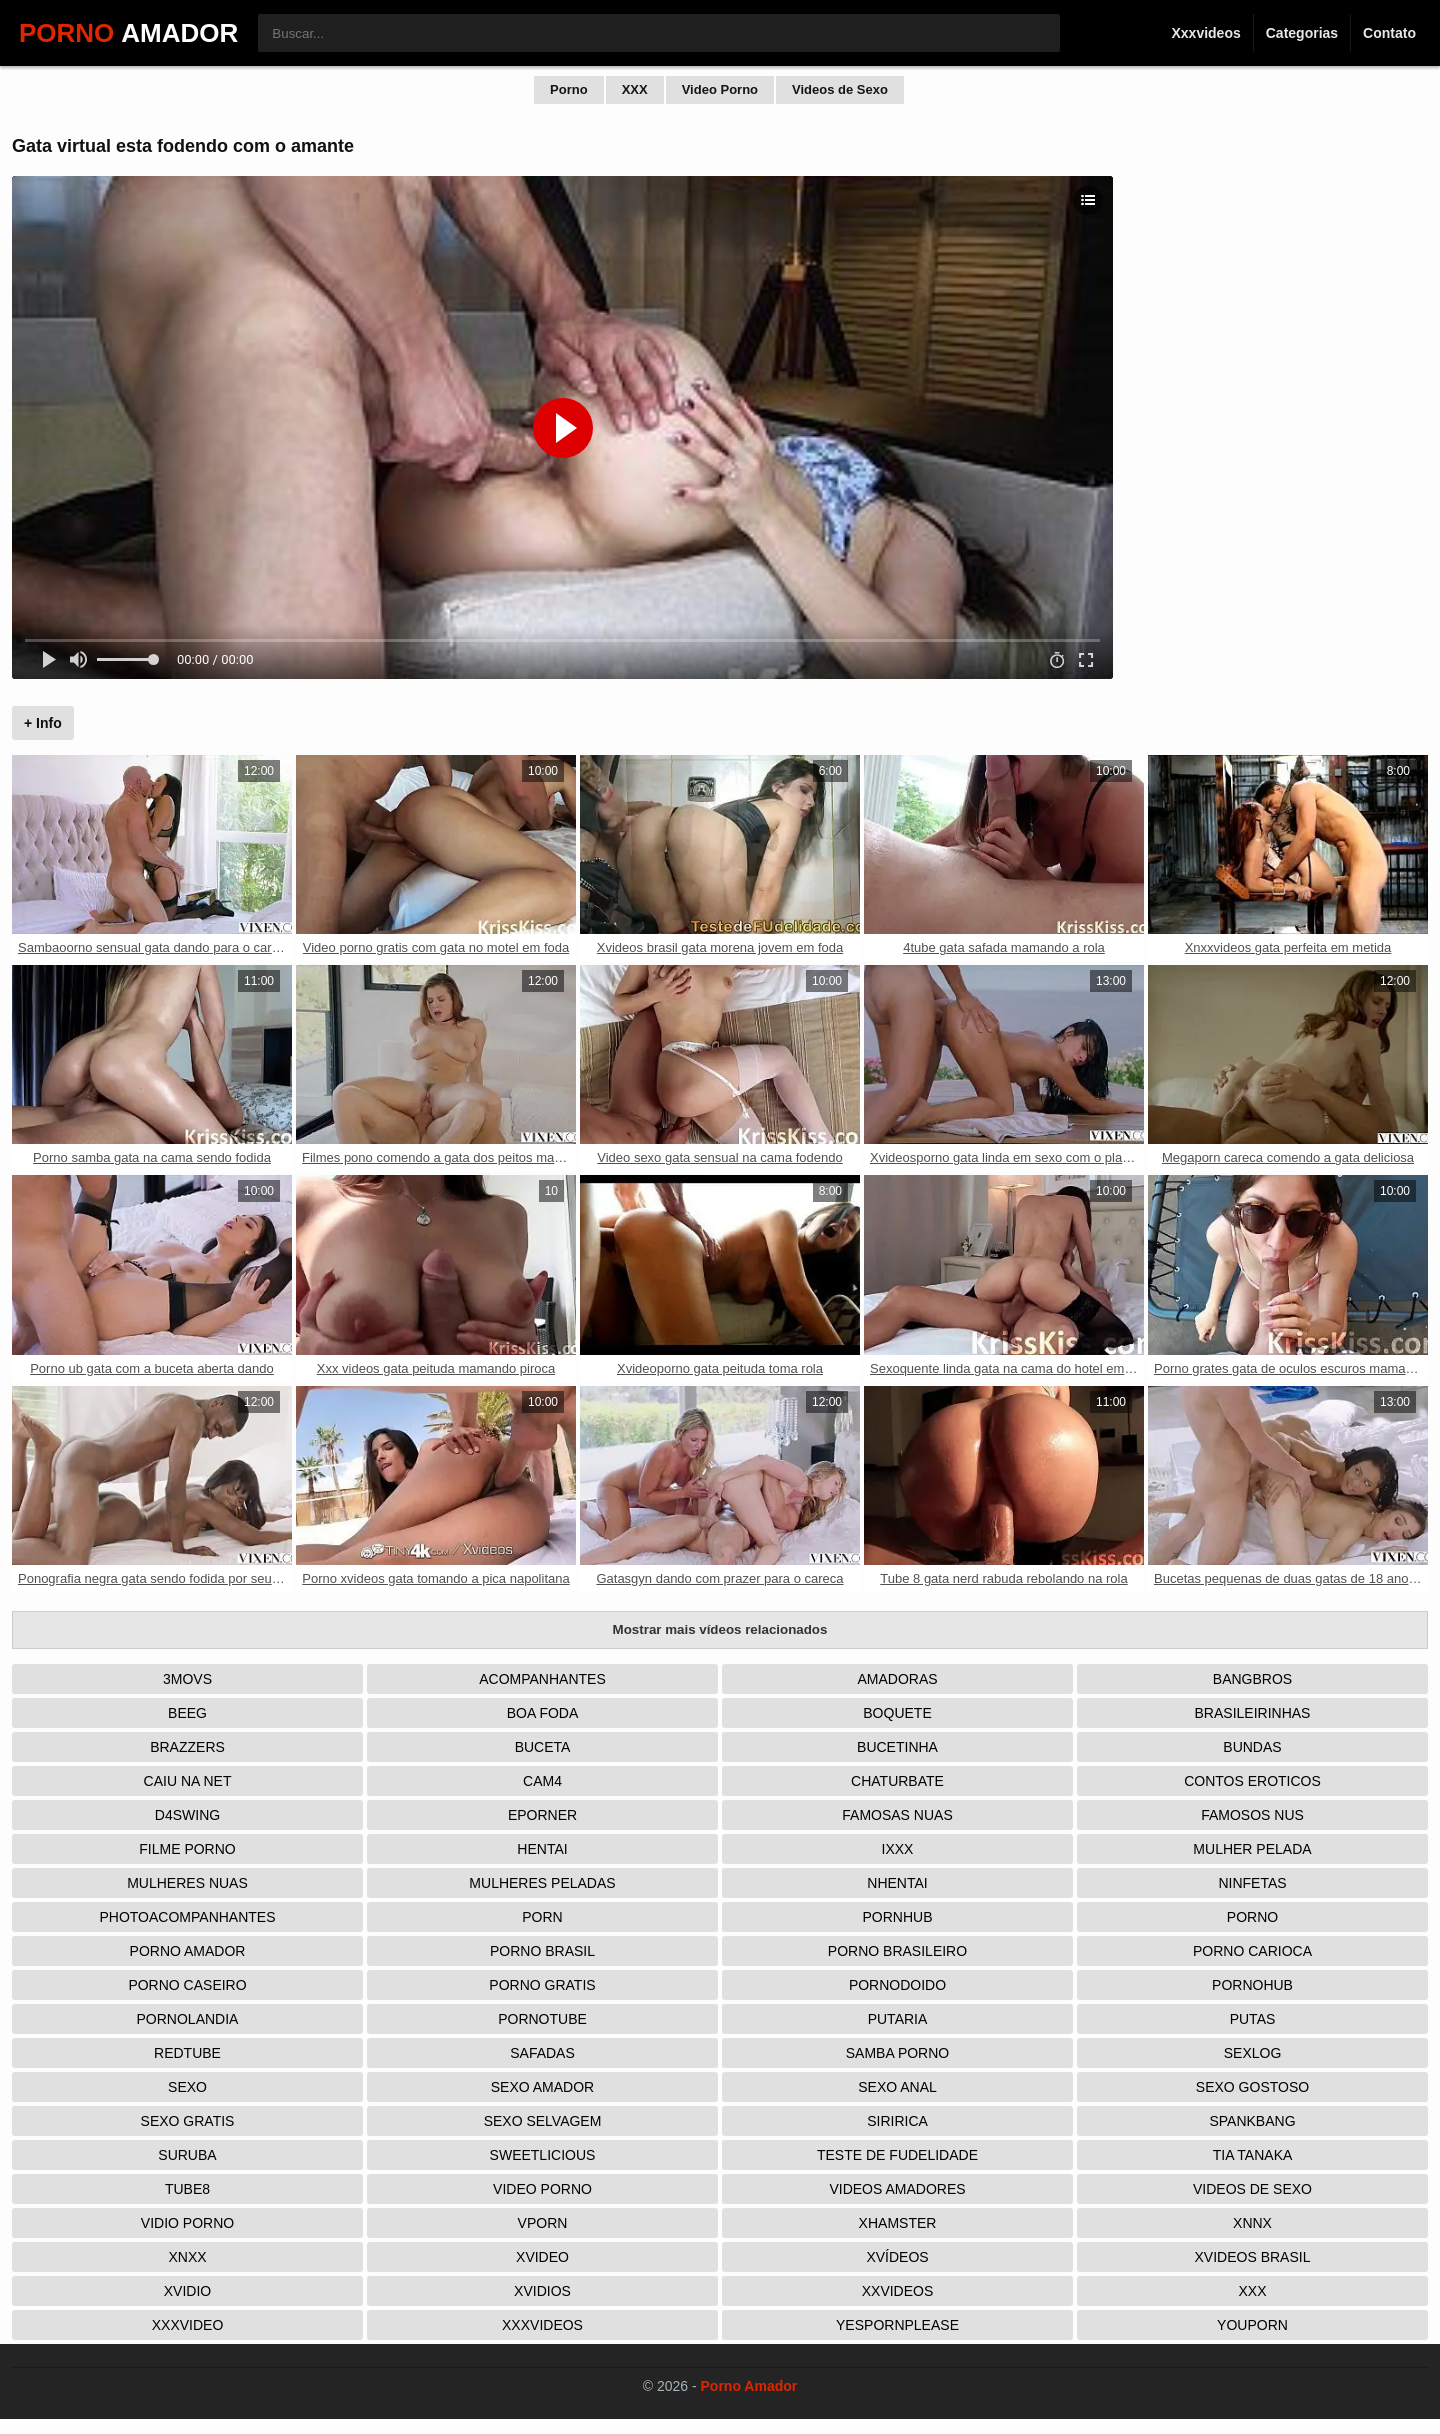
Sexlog (1253, 2053)
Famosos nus (1252, 1815)
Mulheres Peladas (542, 1883)
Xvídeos (897, 2257)
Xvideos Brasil (1253, 2257)
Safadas (542, 2053)
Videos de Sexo (840, 89)
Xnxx (187, 2257)
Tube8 (187, 2189)
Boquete (897, 1713)
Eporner (542, 1815)
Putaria (898, 2019)
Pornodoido (897, 1985)
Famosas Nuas (897, 1815)
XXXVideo (188, 2325)
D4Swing (187, 1815)
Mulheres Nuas (187, 1883)
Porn (542, 1917)
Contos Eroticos (1252, 1781)
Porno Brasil (542, 1951)
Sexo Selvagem (543, 2121)
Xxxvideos (1205, 33)
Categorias (1302, 33)
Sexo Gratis (188, 2121)
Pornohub (1252, 1985)
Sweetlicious (543, 2155)
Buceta (543, 1747)
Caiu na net (188, 1781)
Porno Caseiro (187, 1985)
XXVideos (898, 2291)
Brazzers (187, 1747)
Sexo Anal (897, 2087)
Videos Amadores (897, 2189)
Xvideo (542, 2257)
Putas (1253, 2019)
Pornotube (542, 2019)
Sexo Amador (542, 2087)
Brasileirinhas (1253, 1713)
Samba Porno (897, 2053)
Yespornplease (897, 2325)
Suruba (187, 2155)
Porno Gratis (542, 1985)
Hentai (542, 1849)
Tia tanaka (1253, 2155)
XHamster (898, 2223)
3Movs (187, 1679)
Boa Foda (543, 1713)
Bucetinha (897, 1747)
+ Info (43, 723)
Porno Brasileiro (897, 1951)
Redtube (187, 2053)
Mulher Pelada (1252, 1849)
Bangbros (1252, 1679)
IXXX (898, 1849)
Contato (1389, 33)
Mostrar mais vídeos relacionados (720, 1629)
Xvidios (542, 2291)
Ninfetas (1252, 1883)
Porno (569, 89)
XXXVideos (542, 2325)
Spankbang (1252, 2121)
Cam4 (542, 1781)
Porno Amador (188, 1951)
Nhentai (897, 1883)
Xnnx (1252, 2223)
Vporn (543, 2223)
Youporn (1252, 2325)
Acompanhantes (542, 1679)
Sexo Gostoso (1252, 2087)
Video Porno (720, 89)
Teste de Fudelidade (897, 2155)
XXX (635, 89)
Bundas (1252, 1747)
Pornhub (897, 1917)
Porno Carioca (1252, 1951)
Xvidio (187, 2291)
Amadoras (897, 1679)
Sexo (187, 2087)
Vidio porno (187, 2223)
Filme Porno (187, 1849)
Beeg (187, 1713)
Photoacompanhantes (187, 1917)
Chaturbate (897, 1781)
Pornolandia (188, 2019)
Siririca (897, 2121)
